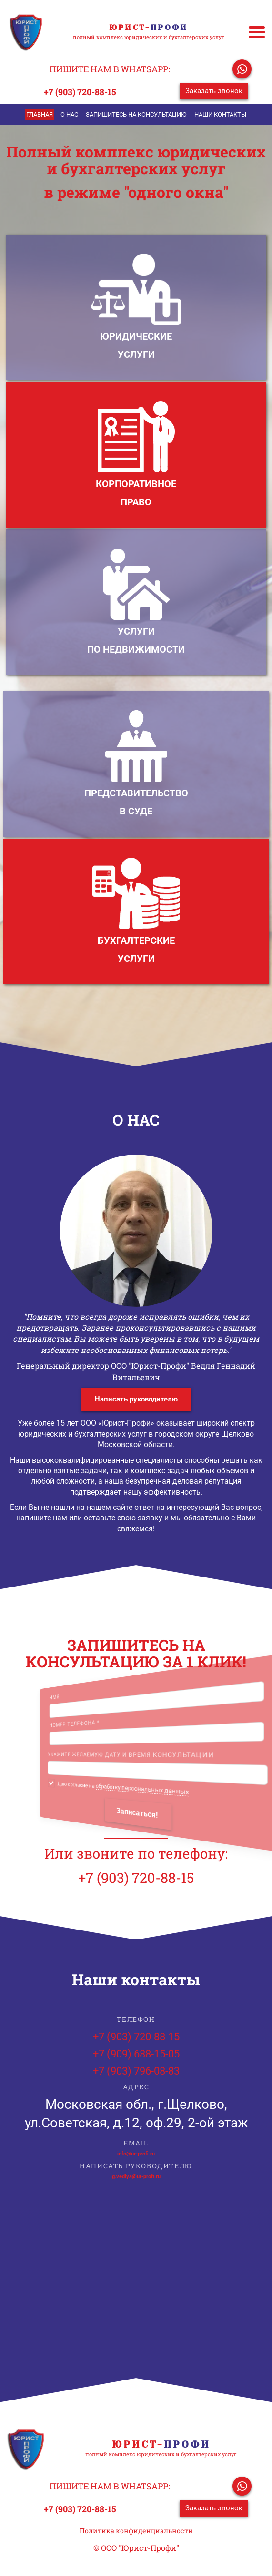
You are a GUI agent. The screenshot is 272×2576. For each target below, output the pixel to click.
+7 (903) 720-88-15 (80, 92)
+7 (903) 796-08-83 (136, 2071)
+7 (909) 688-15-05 (136, 2053)
